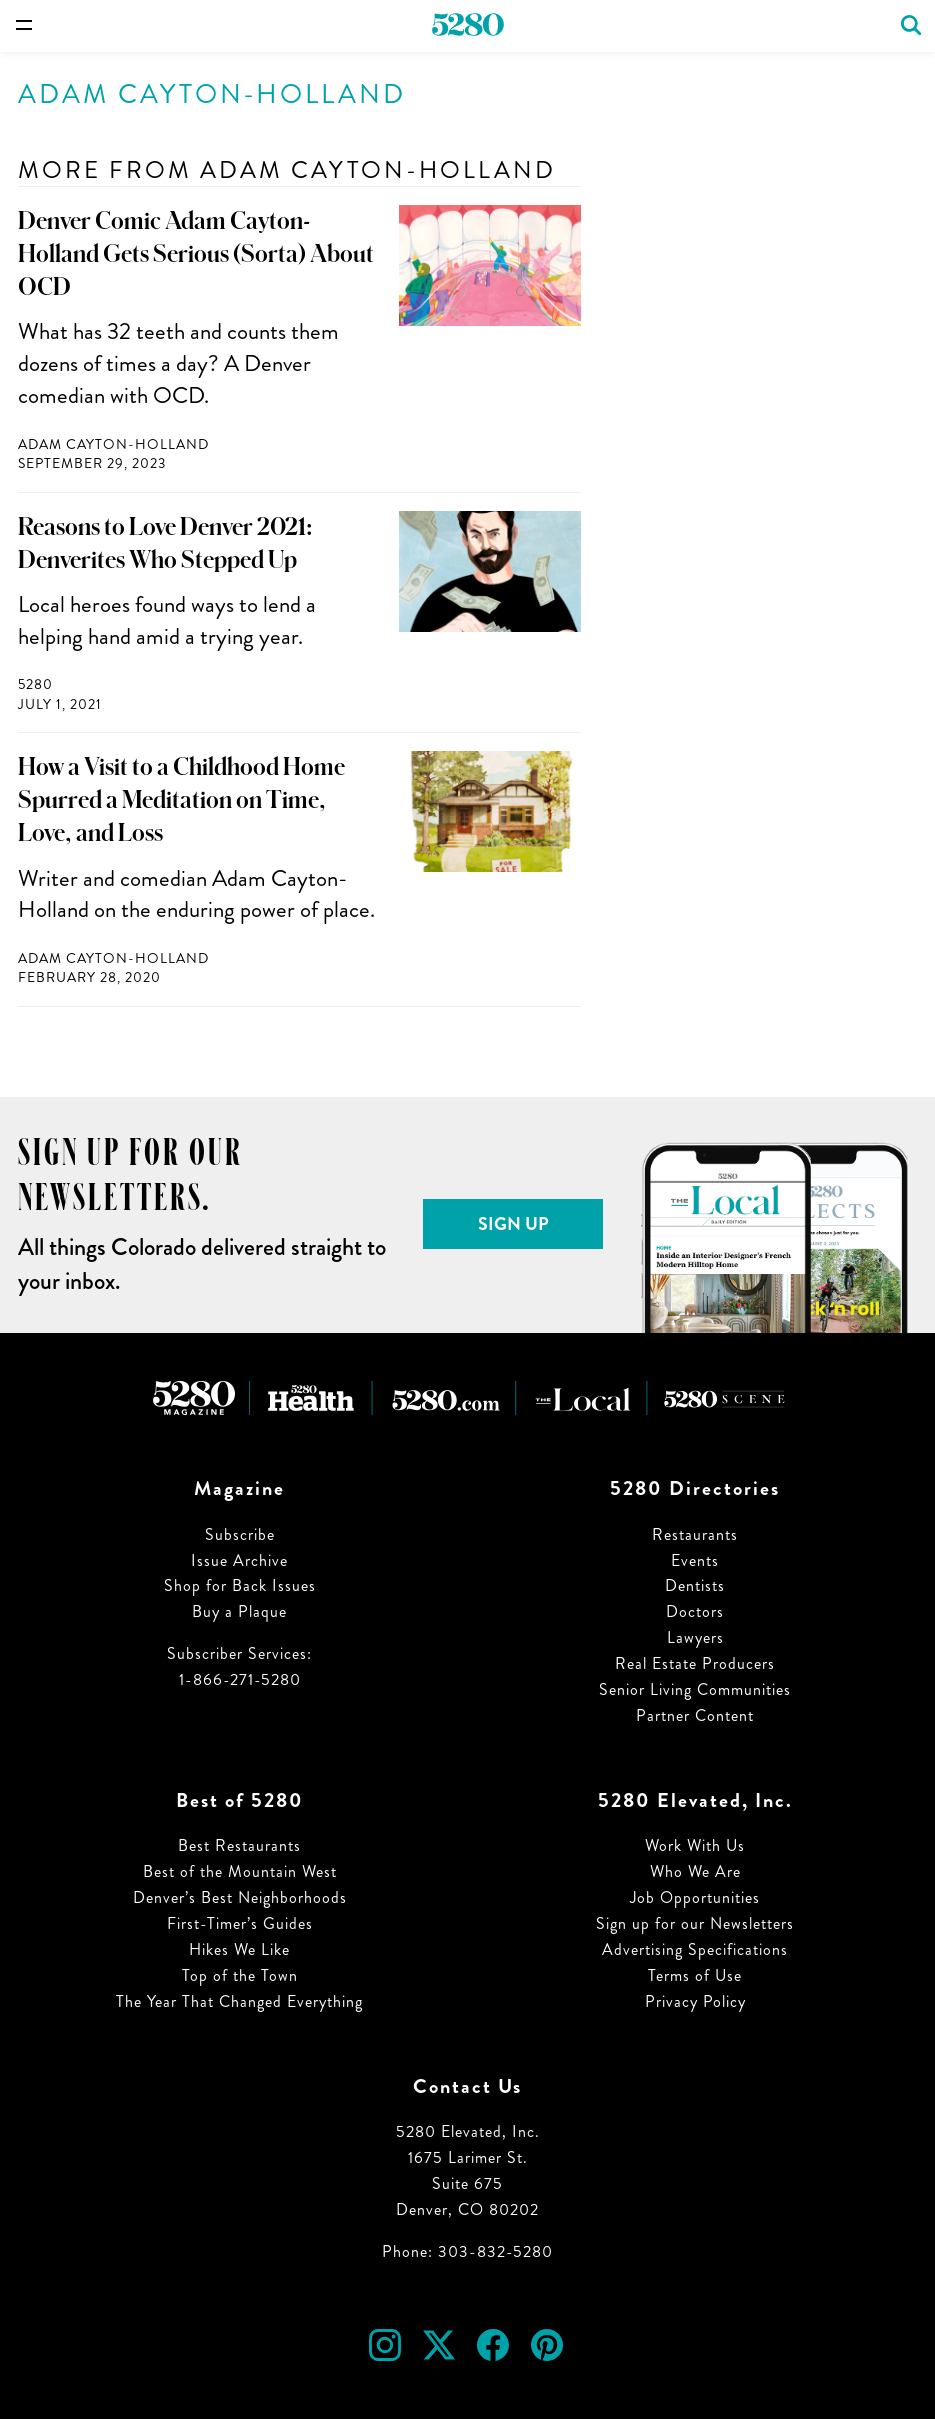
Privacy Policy (695, 2001)
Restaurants (695, 1534)
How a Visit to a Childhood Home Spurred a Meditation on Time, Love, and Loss (181, 800)
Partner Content (695, 1715)
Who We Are (695, 1871)
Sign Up (513, 1224)
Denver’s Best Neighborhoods (240, 1897)
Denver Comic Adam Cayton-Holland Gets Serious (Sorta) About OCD (196, 254)
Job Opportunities (695, 1897)
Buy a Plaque (239, 1611)
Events (695, 1560)
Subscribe (240, 1534)
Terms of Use (695, 1975)
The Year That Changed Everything (239, 2001)
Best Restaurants (239, 1845)
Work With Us (695, 1845)
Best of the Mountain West (240, 1871)
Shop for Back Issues (240, 1585)
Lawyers (695, 1637)
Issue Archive (239, 1560)
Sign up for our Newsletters (695, 1923)
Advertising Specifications (695, 1949)
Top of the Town (240, 1975)
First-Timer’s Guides (240, 1923)
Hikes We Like (239, 1949)
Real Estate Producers (695, 1663)
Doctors (695, 1611)
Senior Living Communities (695, 1689)
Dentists (695, 1585)
